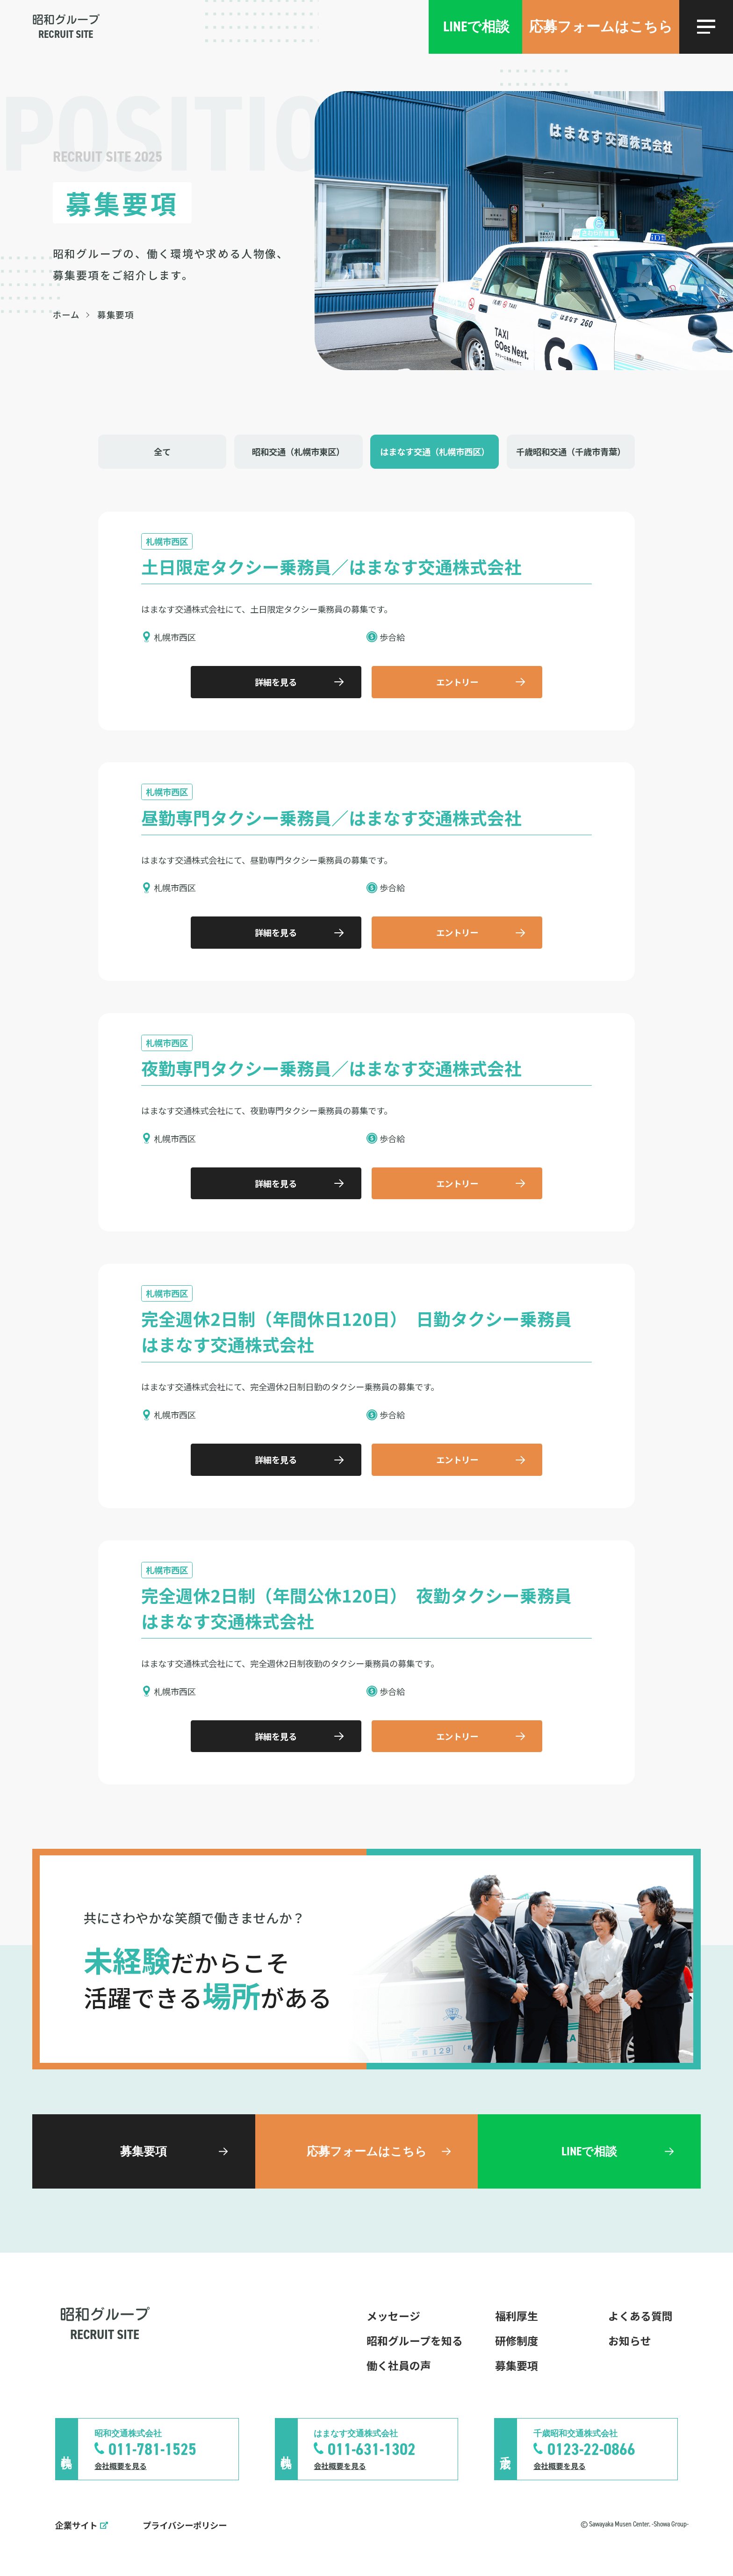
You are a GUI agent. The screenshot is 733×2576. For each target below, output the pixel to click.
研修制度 (516, 2340)
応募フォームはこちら (601, 26)
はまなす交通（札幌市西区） (434, 451)
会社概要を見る (120, 2465)
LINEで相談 (476, 26)
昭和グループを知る (414, 2340)
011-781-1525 (152, 2449)
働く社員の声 (398, 2365)
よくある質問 (640, 2316)
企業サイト (76, 2525)
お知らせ (629, 2340)
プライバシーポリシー (185, 2525)
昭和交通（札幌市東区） (298, 451)
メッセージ (393, 2316)
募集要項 (516, 2365)
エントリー (457, 682)
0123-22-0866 (591, 2449)
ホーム (66, 314)
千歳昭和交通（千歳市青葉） (570, 451)
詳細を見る (276, 682)
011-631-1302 (372, 2449)
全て (162, 451)
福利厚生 (516, 2316)
